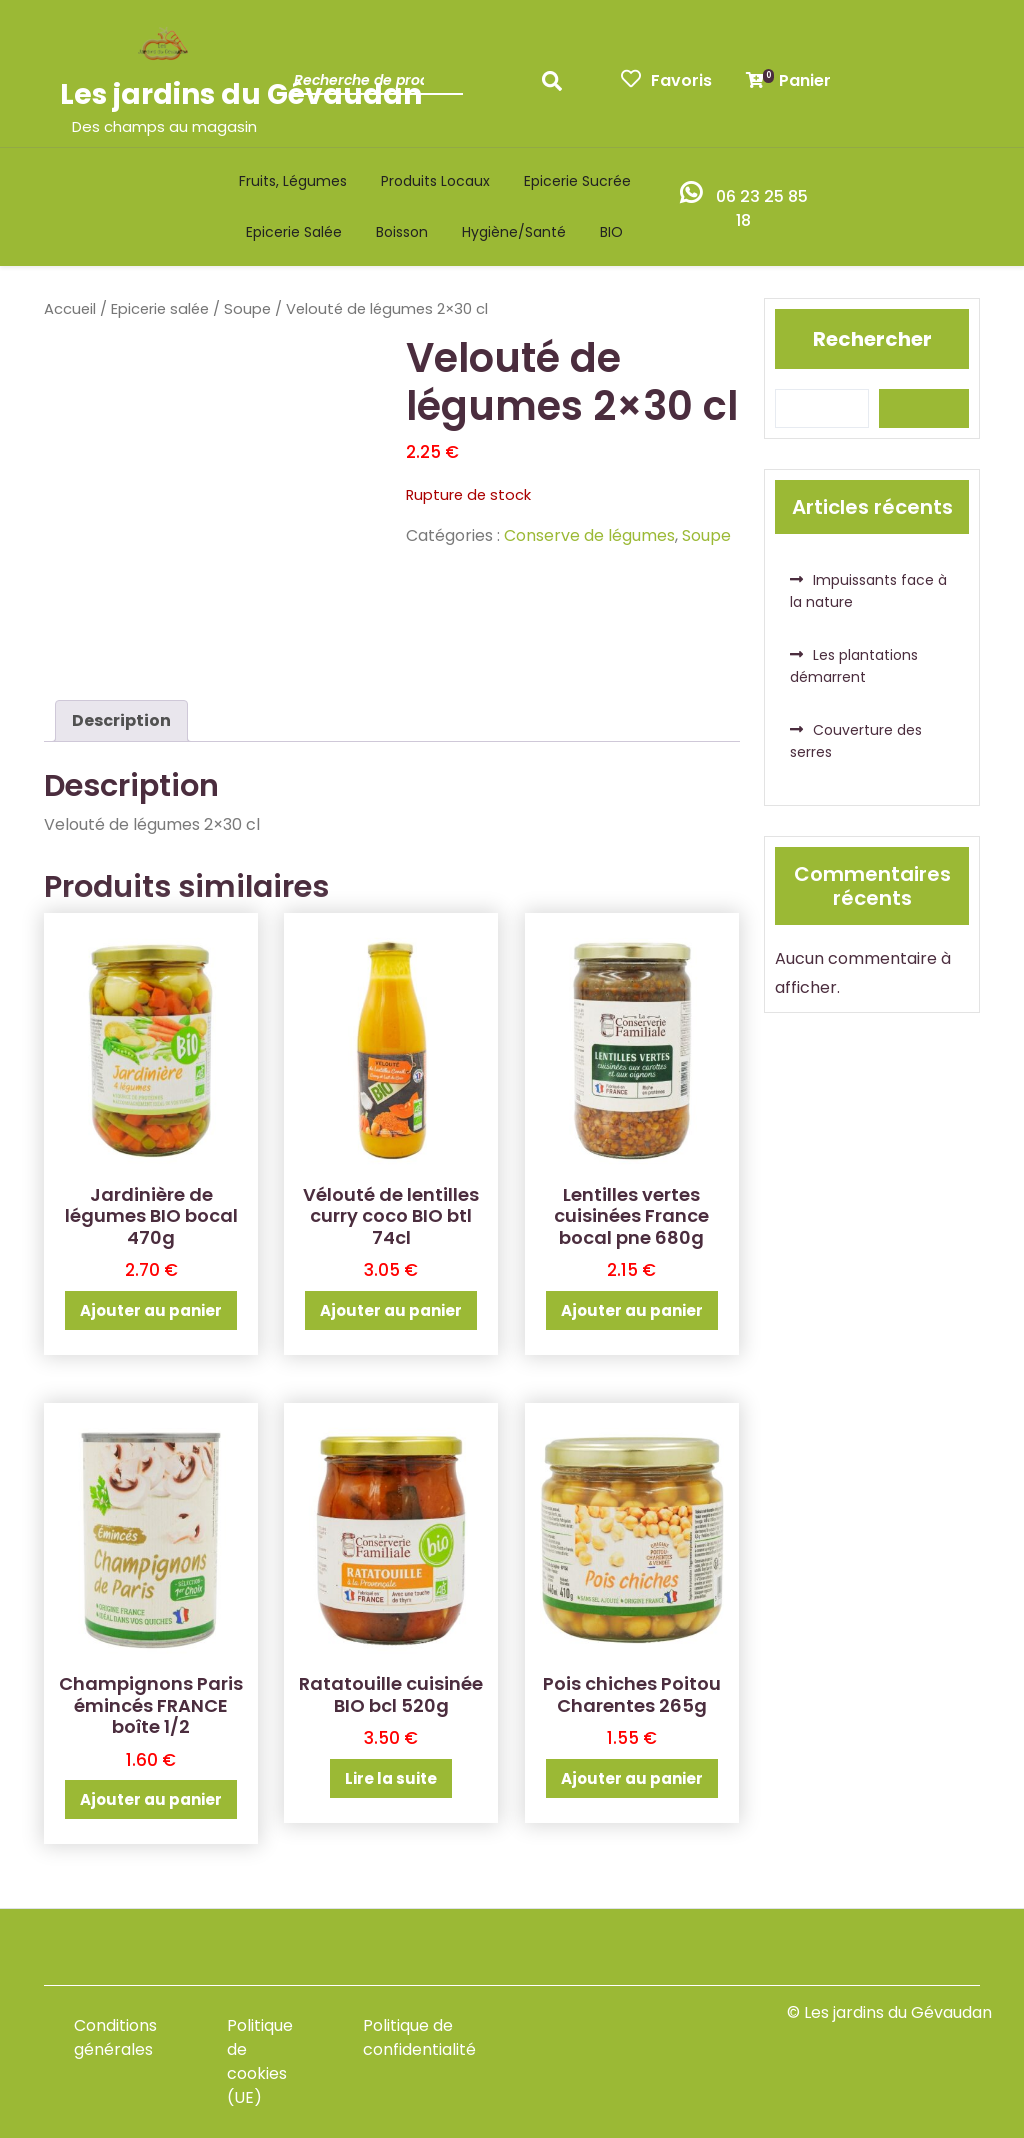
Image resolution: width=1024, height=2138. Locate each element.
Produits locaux (435, 181)
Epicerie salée (294, 232)
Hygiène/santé (514, 232)
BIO (611, 232)
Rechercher (872, 339)
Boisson (402, 232)
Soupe (247, 309)
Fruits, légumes (293, 181)
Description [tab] (121, 720)
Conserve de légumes (589, 535)
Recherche (557, 87)
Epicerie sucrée (577, 181)
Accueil (70, 309)
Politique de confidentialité (419, 2037)
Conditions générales (115, 2037)
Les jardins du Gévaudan (241, 94)
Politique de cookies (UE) (260, 2061)
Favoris (666, 80)
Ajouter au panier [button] (151, 1310)
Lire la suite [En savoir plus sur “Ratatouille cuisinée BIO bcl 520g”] (391, 1778)
